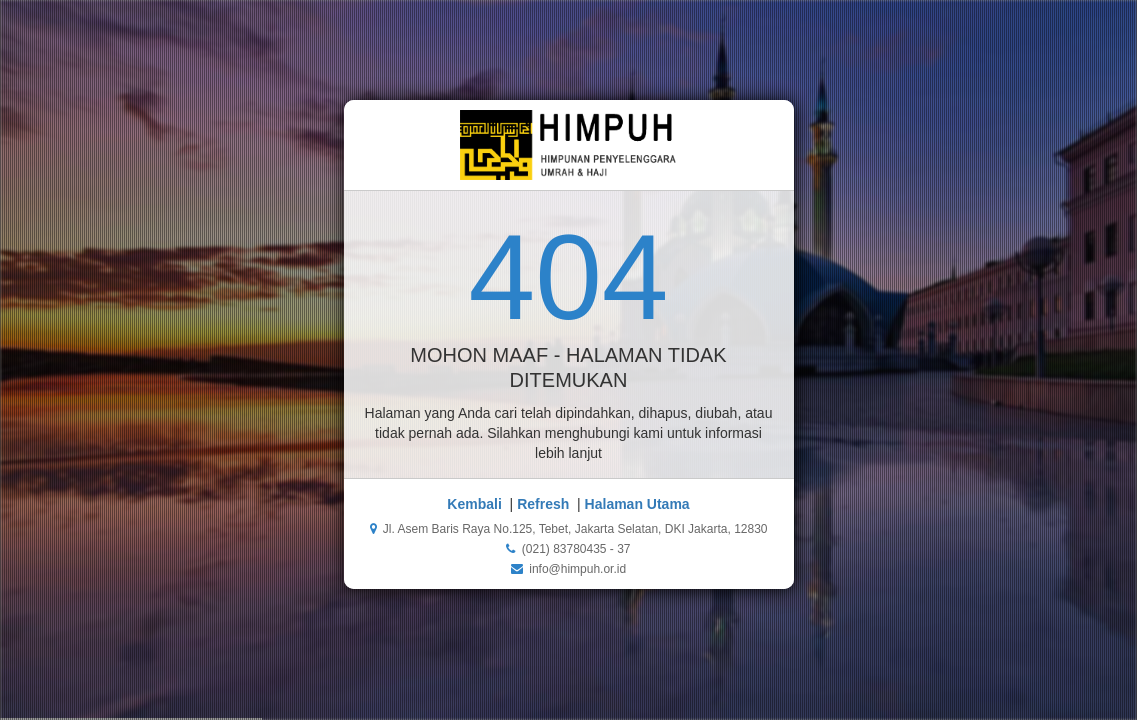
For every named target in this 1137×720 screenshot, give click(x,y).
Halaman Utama (637, 504)
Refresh (543, 504)
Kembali (474, 504)
